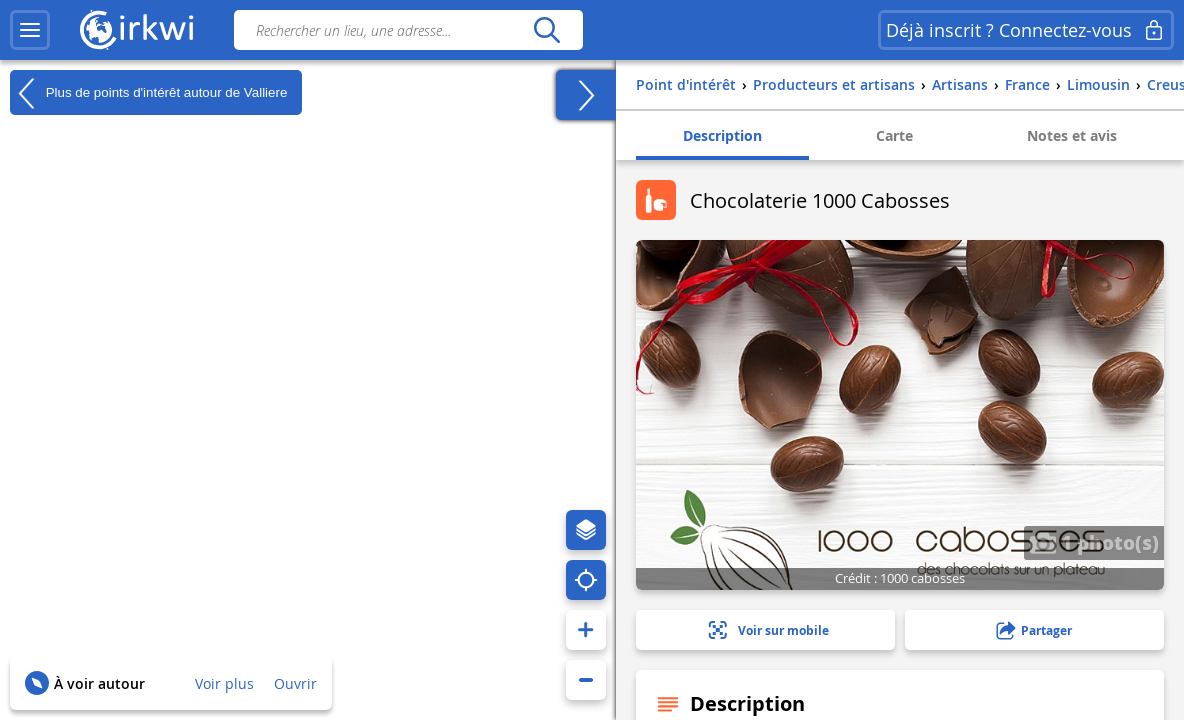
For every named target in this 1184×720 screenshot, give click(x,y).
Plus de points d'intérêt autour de (148, 93)
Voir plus (224, 683)
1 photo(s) (1094, 542)
